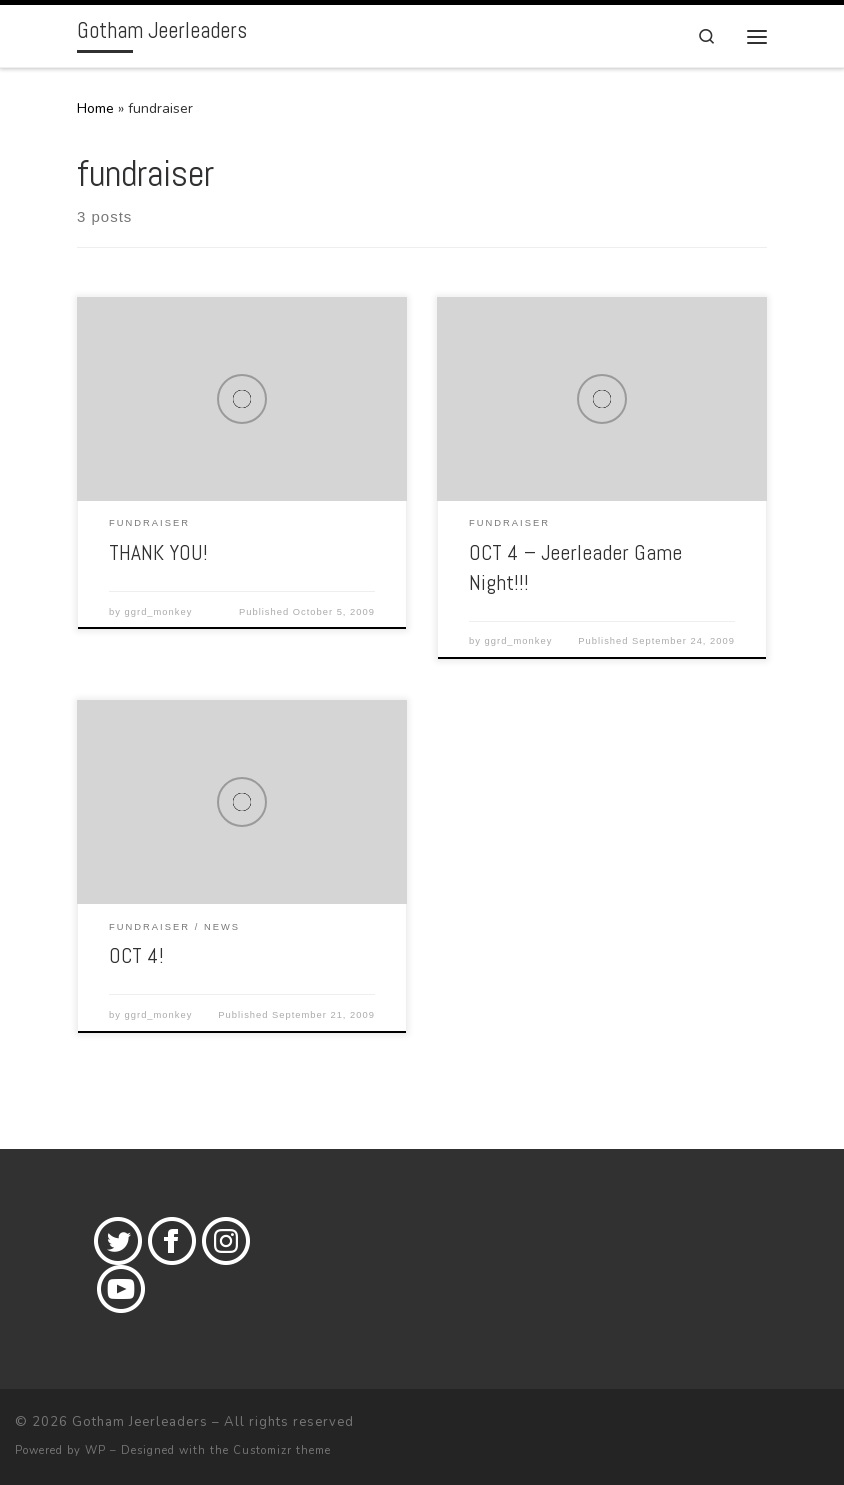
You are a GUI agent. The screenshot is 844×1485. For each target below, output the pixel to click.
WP (95, 1450)
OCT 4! (136, 955)
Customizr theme (282, 1450)
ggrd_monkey (159, 612)
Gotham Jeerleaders (140, 1422)
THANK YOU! (158, 552)
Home (95, 108)
